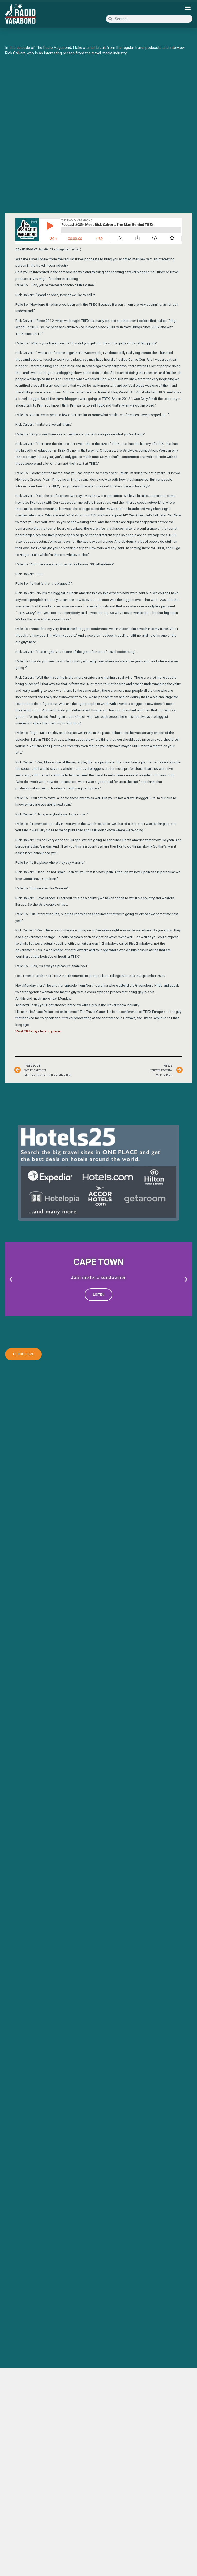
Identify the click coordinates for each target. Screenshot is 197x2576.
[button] (188, 8)
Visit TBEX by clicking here (37, 1031)
